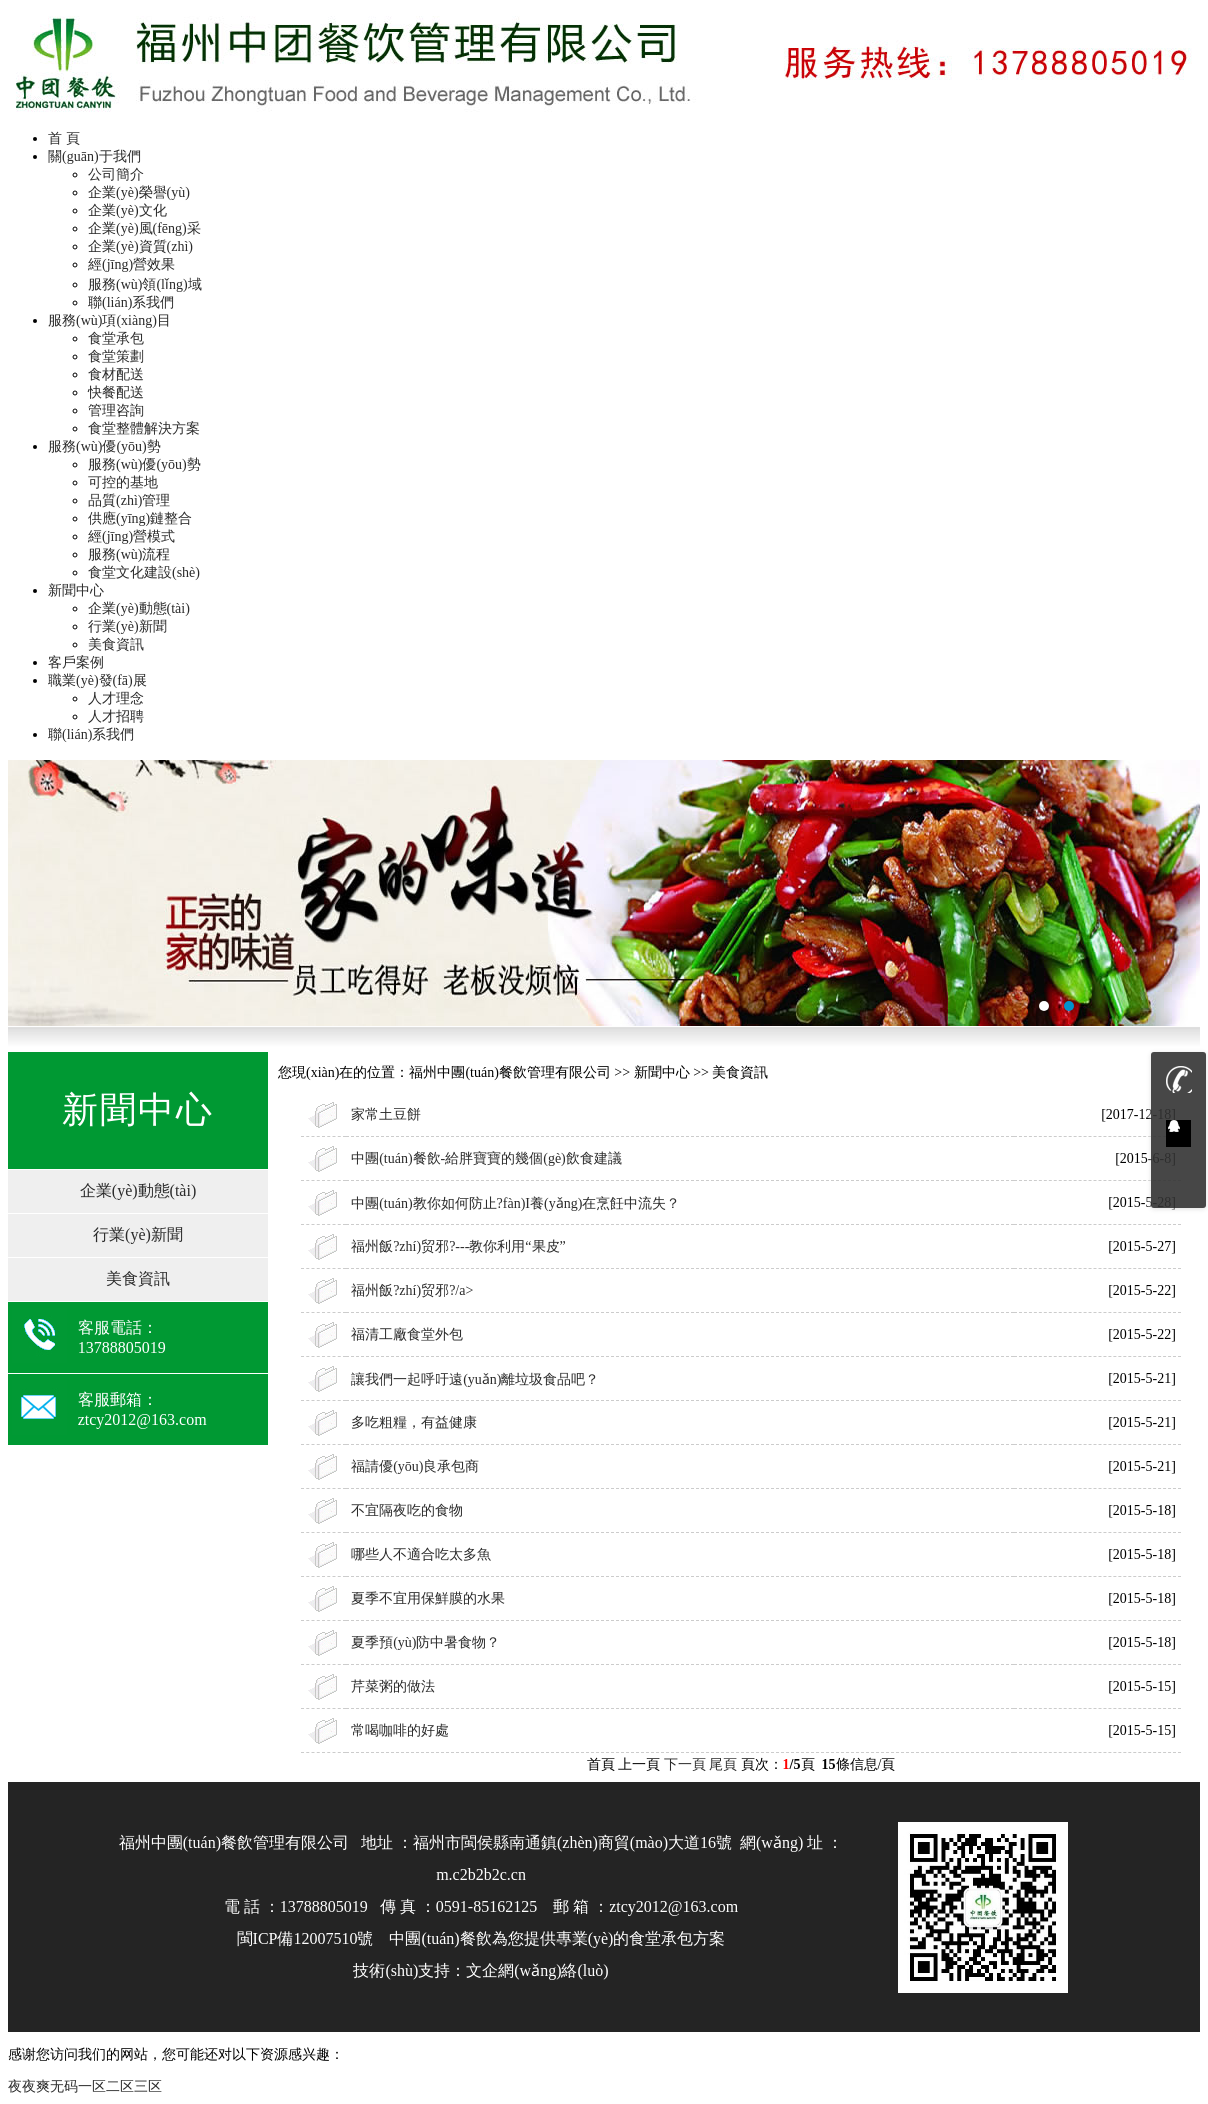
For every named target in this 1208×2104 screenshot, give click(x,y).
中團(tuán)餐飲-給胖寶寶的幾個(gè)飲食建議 (486, 1158)
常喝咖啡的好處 (400, 1730)
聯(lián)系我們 (131, 302)
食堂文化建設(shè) (144, 572)
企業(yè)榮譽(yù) (139, 192)
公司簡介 (116, 174)
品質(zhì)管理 (129, 500)
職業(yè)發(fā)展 (97, 680)
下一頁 (685, 1764)
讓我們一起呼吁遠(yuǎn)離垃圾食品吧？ (475, 1379)
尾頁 (723, 1764)
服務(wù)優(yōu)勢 (104, 446)
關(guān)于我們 (94, 156)
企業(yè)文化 (127, 210)
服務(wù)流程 (129, 554)
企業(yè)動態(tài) (139, 608)
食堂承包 (116, 338)
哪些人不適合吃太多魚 (421, 1554)
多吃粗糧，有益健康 (414, 1422)
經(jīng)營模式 (131, 536)
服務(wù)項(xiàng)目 (109, 320)
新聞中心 (76, 590)
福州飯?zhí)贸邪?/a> (412, 1290)
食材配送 (116, 374)
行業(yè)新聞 (127, 626)
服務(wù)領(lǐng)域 (145, 284)
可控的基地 (123, 482)
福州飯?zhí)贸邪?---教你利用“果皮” (458, 1246)
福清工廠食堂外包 (407, 1334)
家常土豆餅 (386, 1114)
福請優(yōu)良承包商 (415, 1466)
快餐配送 (116, 392)
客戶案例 (76, 662)
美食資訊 (116, 644)
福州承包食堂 (604, 893)
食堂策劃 (116, 356)
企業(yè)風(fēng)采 (144, 228)
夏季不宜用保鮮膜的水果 (428, 1598)
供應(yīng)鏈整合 (140, 518)
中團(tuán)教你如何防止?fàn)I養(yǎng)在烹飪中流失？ (515, 1203)
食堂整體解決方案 (144, 428)
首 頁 (64, 138)
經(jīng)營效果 (131, 264)
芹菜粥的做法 (393, 1686)
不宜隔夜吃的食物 (407, 1510)
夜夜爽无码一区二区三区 (85, 2086)
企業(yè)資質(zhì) (140, 246)
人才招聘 (116, 716)
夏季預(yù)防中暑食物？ (425, 1642)
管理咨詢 (116, 410)
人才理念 (116, 698)
